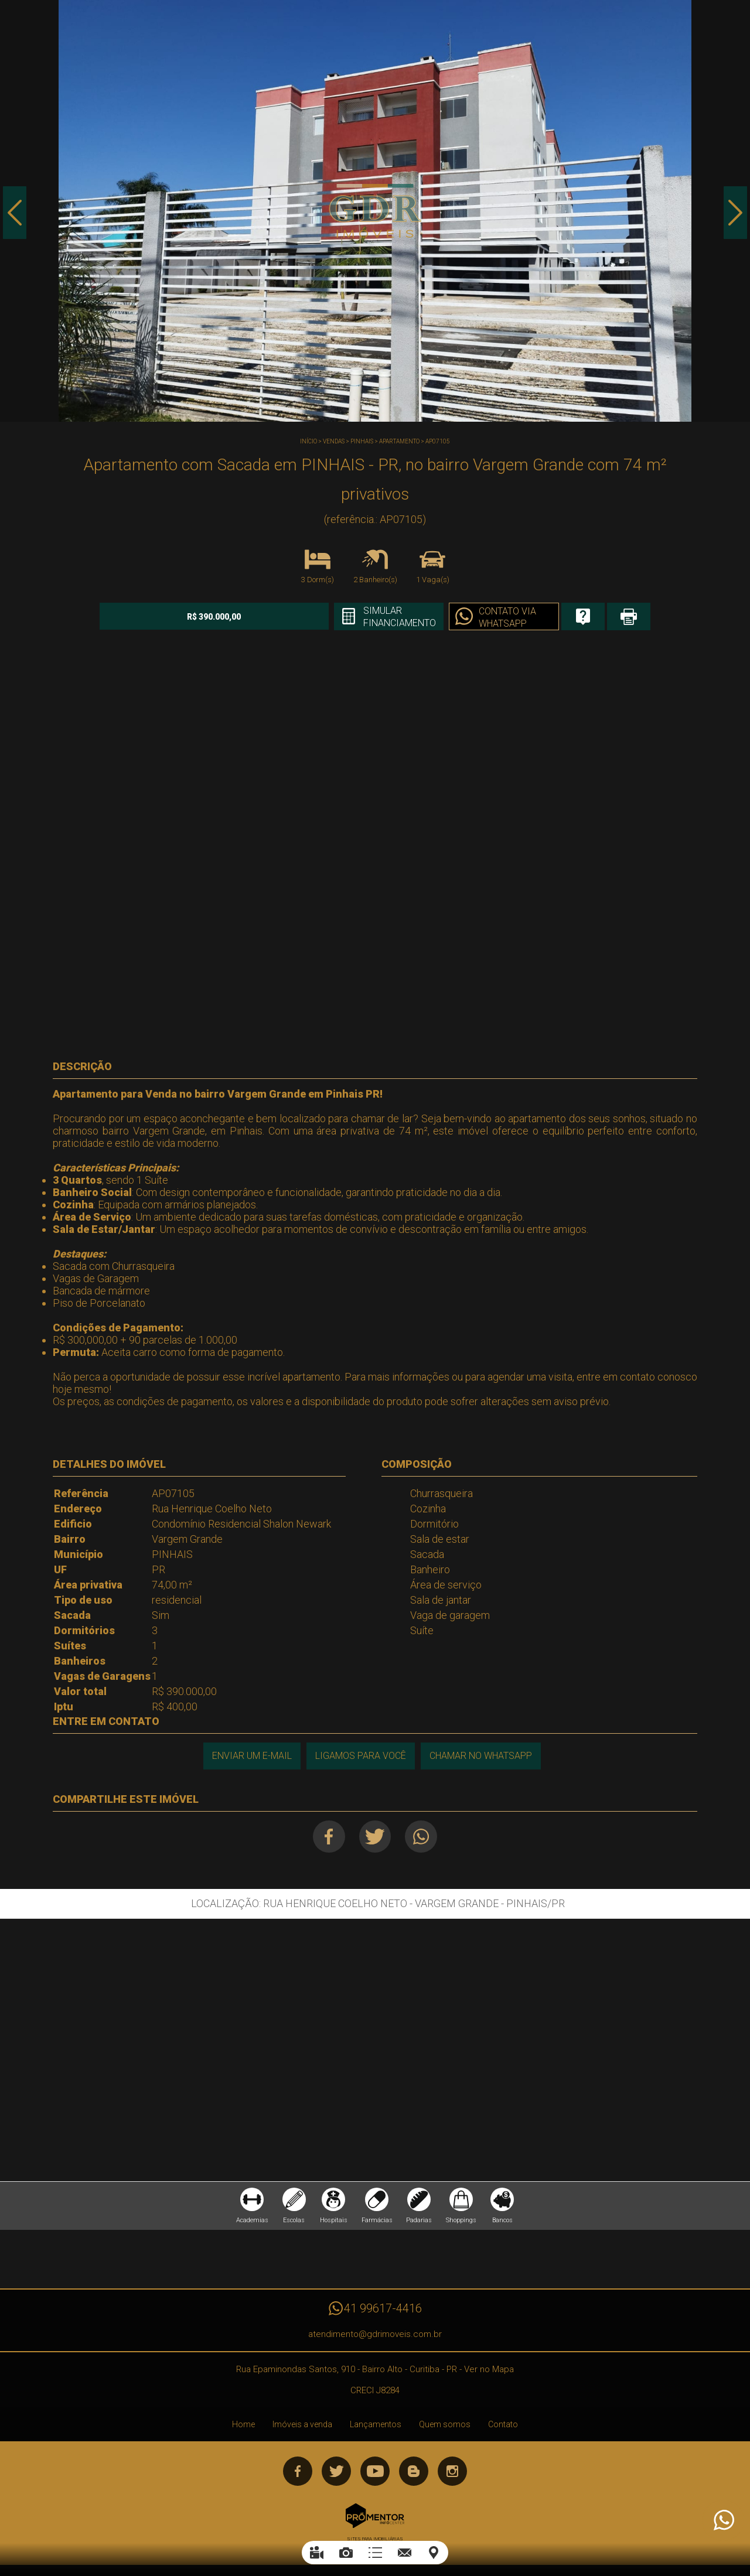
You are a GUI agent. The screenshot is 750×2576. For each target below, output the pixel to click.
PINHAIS (361, 441)
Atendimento (723, 2520)
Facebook (329, 1836)
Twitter (375, 1836)
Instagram (452, 2471)
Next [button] (735, 212)
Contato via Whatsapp (506, 617)
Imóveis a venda (302, 2425)
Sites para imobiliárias (375, 2539)
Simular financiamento (398, 616)
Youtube (375, 2471)
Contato (503, 2425)
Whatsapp (421, 1836)
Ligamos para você (360, 1755)
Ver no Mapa (489, 2370)
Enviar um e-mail (252, 1755)
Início (308, 441)
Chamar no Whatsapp (480, 1755)
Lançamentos (375, 2425)
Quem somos (445, 2425)
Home (243, 2425)
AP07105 (437, 441)
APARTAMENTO (399, 441)
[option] (375, 211)
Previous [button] (14, 212)
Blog (413, 2471)
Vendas (334, 441)
